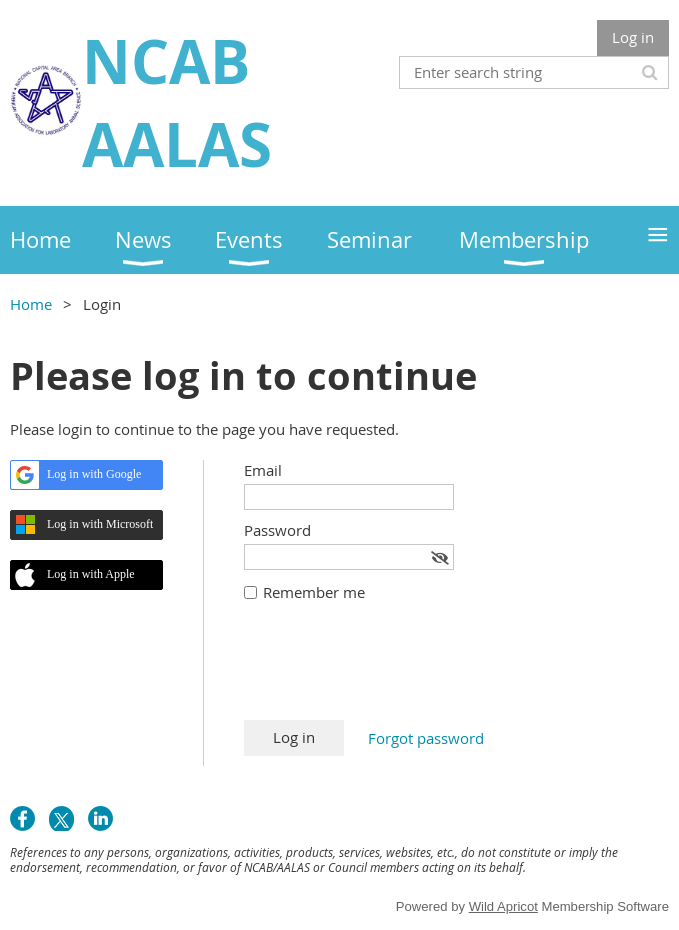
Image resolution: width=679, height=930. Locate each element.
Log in (633, 37)
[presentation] (396, 671)
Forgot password (426, 738)
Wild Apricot (503, 906)
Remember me (314, 592)
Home (31, 304)
